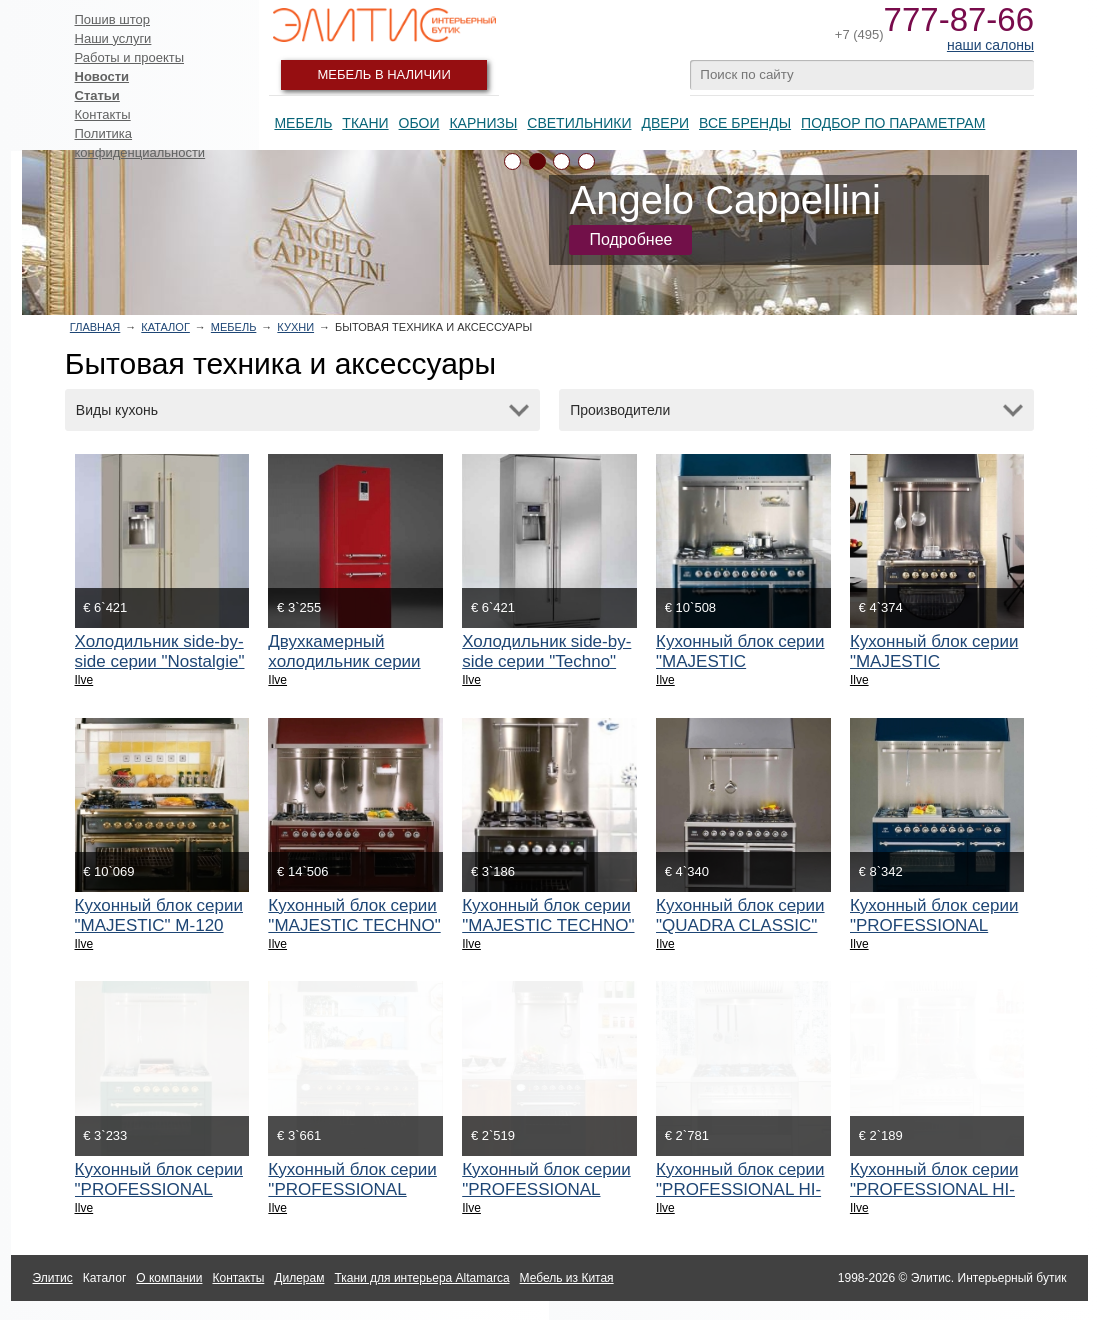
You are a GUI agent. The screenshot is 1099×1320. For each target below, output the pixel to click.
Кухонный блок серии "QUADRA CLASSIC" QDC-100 (740, 925)
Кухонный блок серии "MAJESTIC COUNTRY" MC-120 (740, 661)
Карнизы (483, 123)
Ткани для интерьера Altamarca (421, 1278)
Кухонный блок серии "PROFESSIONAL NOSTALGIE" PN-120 (934, 925)
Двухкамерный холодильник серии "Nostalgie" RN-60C (344, 661)
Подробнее (630, 239)
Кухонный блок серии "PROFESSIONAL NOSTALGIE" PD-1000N (352, 1199)
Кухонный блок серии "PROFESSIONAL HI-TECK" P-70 (934, 1189)
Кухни (295, 327)
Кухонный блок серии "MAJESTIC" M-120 (159, 915)
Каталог (165, 327)
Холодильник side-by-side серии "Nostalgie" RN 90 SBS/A (160, 661)
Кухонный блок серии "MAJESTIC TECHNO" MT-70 (548, 925)
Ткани (365, 123)
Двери (665, 123)
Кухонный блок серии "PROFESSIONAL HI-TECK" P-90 (740, 1189)
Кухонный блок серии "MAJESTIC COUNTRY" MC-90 (934, 661)
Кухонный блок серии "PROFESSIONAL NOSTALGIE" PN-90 (159, 1189)
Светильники (579, 123)
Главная (95, 327)
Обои (419, 123)
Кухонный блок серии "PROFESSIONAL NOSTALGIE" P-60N (546, 1189)
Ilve (84, 680)
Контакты (103, 114)
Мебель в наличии (384, 74)
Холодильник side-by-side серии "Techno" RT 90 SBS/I (546, 661)
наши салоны (990, 45)
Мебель (303, 123)
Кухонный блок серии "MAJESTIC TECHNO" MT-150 (354, 925)
